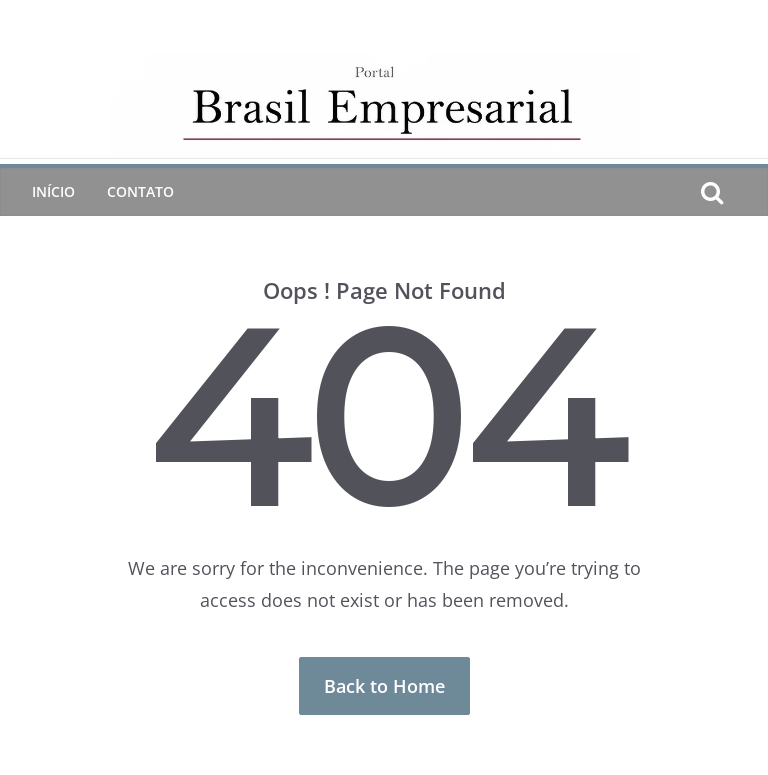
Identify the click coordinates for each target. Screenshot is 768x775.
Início (53, 191)
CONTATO (140, 191)
